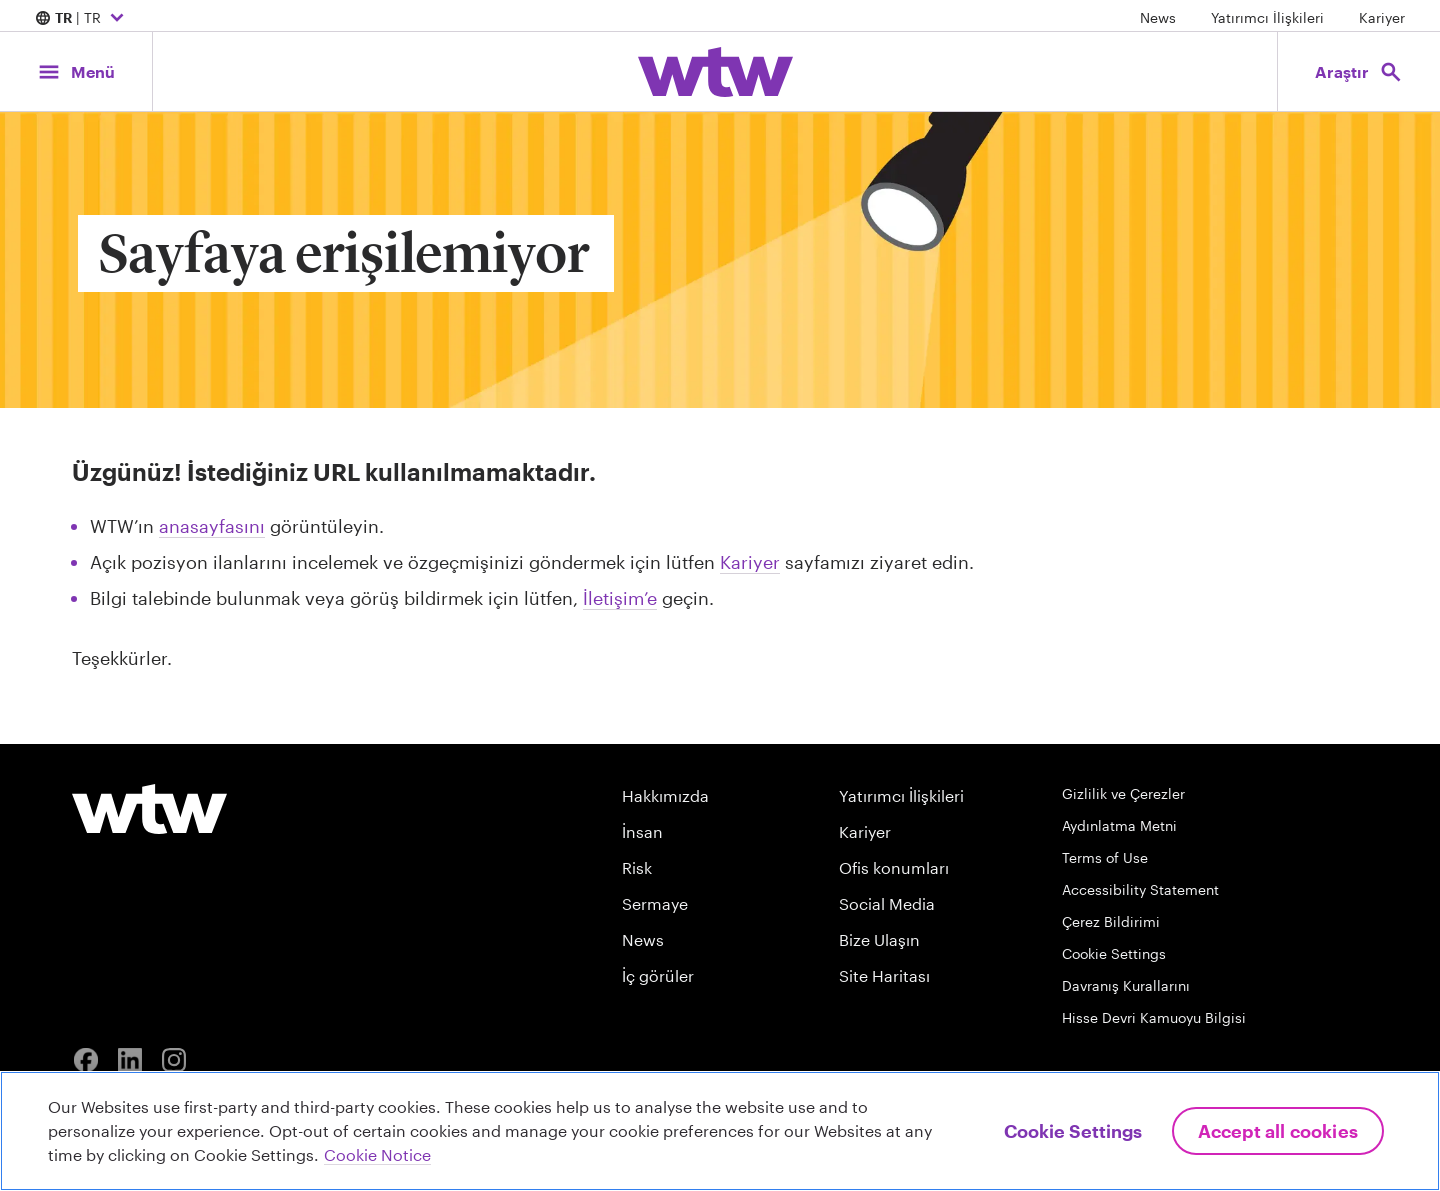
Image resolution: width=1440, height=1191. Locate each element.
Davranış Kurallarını (1126, 985)
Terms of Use (1105, 857)
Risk (637, 867)
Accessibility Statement (1140, 889)
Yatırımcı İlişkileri (1267, 17)
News (1158, 17)
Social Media (887, 903)
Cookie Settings (1114, 953)
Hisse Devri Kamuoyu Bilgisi (1154, 1017)
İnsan (642, 831)
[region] (720, 1131)
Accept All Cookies (1278, 1131)
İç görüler (658, 975)
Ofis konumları (894, 867)
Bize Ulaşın (879, 939)
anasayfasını (212, 526)
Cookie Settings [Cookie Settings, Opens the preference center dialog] (1073, 1131)
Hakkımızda (665, 795)
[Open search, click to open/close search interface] (1358, 71)
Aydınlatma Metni (1119, 825)
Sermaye (655, 903)
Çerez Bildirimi (1111, 921)
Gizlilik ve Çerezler (1123, 793)
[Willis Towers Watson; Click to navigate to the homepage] (715, 72)
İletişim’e (620, 598)
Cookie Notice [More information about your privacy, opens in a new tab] (377, 1154)
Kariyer (1382, 17)
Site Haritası (884, 975)
